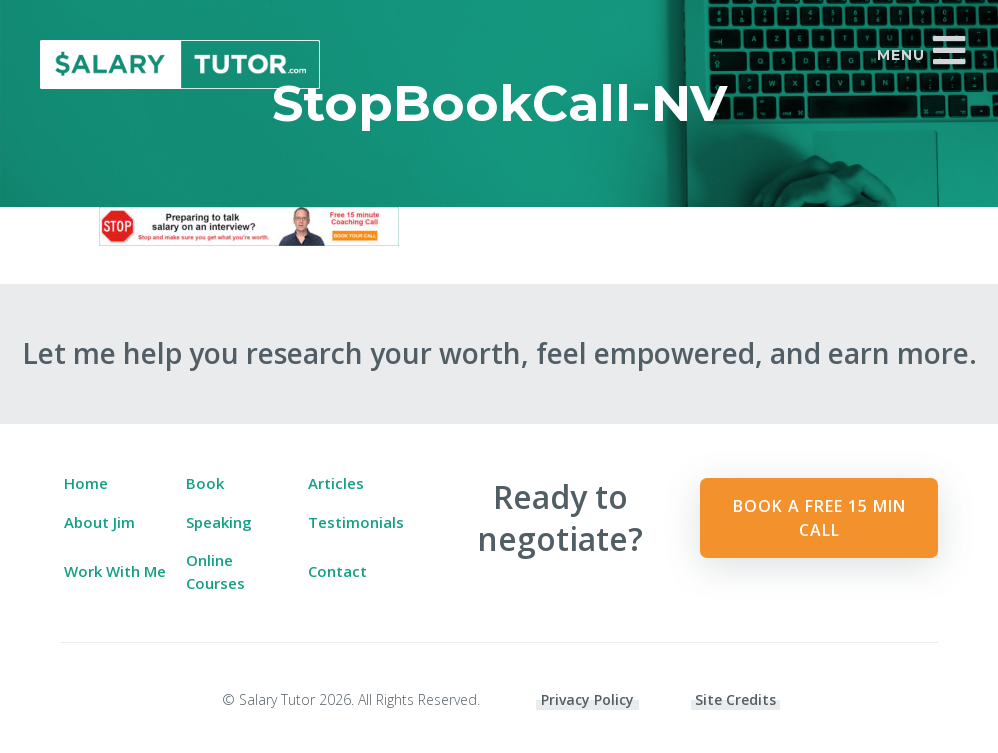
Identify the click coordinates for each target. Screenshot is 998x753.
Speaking (219, 522)
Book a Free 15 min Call (819, 518)
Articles (336, 483)
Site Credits (735, 699)
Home (86, 483)
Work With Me (115, 571)
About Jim (99, 522)
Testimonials (356, 522)
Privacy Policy (587, 699)
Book (205, 483)
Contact (337, 571)
